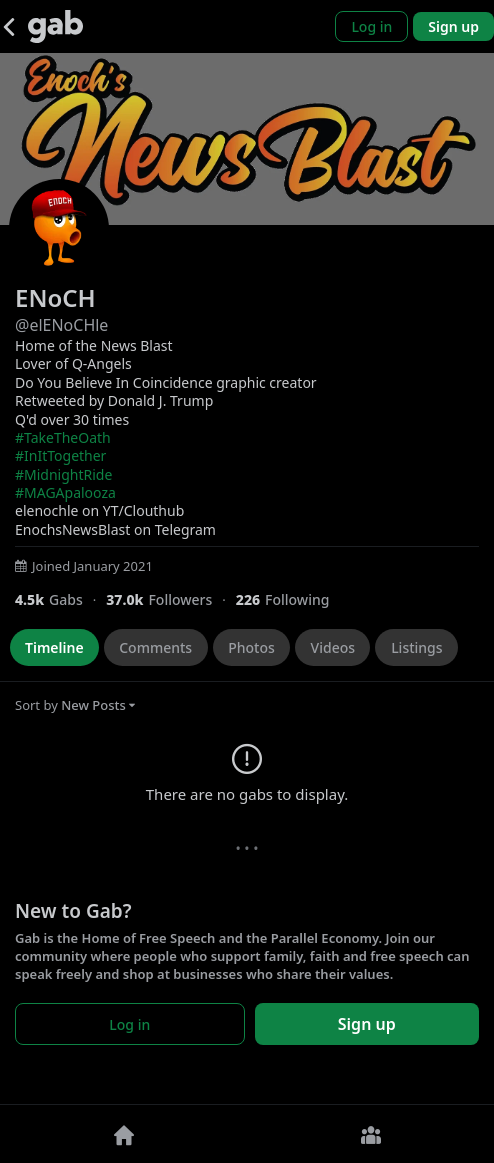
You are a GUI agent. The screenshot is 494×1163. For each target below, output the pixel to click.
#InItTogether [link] (60, 455)
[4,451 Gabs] (60, 599)
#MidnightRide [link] (63, 474)
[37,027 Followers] (171, 599)
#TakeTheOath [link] (63, 437)
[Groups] (370, 1134)
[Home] (123, 1134)
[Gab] (55, 26)
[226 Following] (290, 599)
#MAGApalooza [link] (65, 492)
